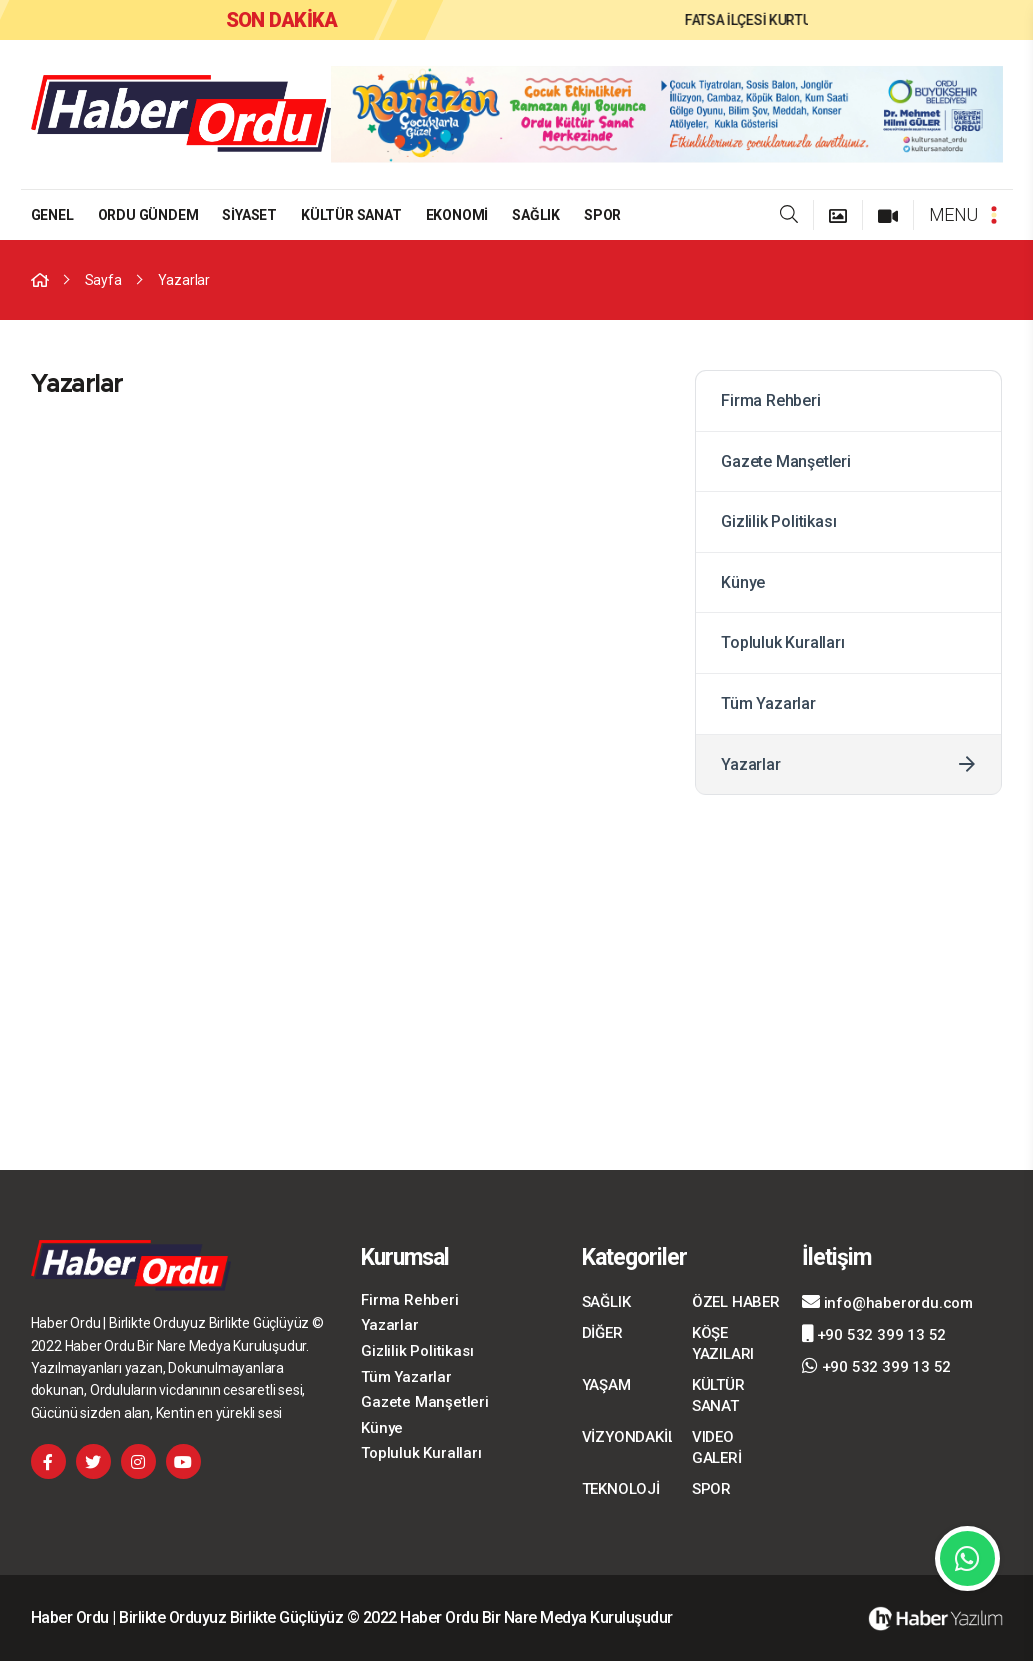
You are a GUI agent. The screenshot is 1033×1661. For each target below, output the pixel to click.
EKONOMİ (457, 215)
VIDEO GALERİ (717, 1447)
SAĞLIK (536, 215)
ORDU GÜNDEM (148, 215)
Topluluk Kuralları (841, 642)
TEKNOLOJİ (621, 1489)
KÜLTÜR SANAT (351, 215)
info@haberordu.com (887, 1302)
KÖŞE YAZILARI (723, 1343)
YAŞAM (606, 1385)
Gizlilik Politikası (841, 521)
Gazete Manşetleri (841, 461)
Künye (841, 582)
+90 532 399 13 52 (874, 1334)
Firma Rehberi (841, 400)
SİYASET (249, 215)
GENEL (52, 215)
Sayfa (103, 280)
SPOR (602, 215)
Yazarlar (184, 280)
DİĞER (602, 1333)
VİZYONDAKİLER (627, 1437)
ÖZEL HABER (736, 1302)
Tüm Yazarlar (841, 703)
